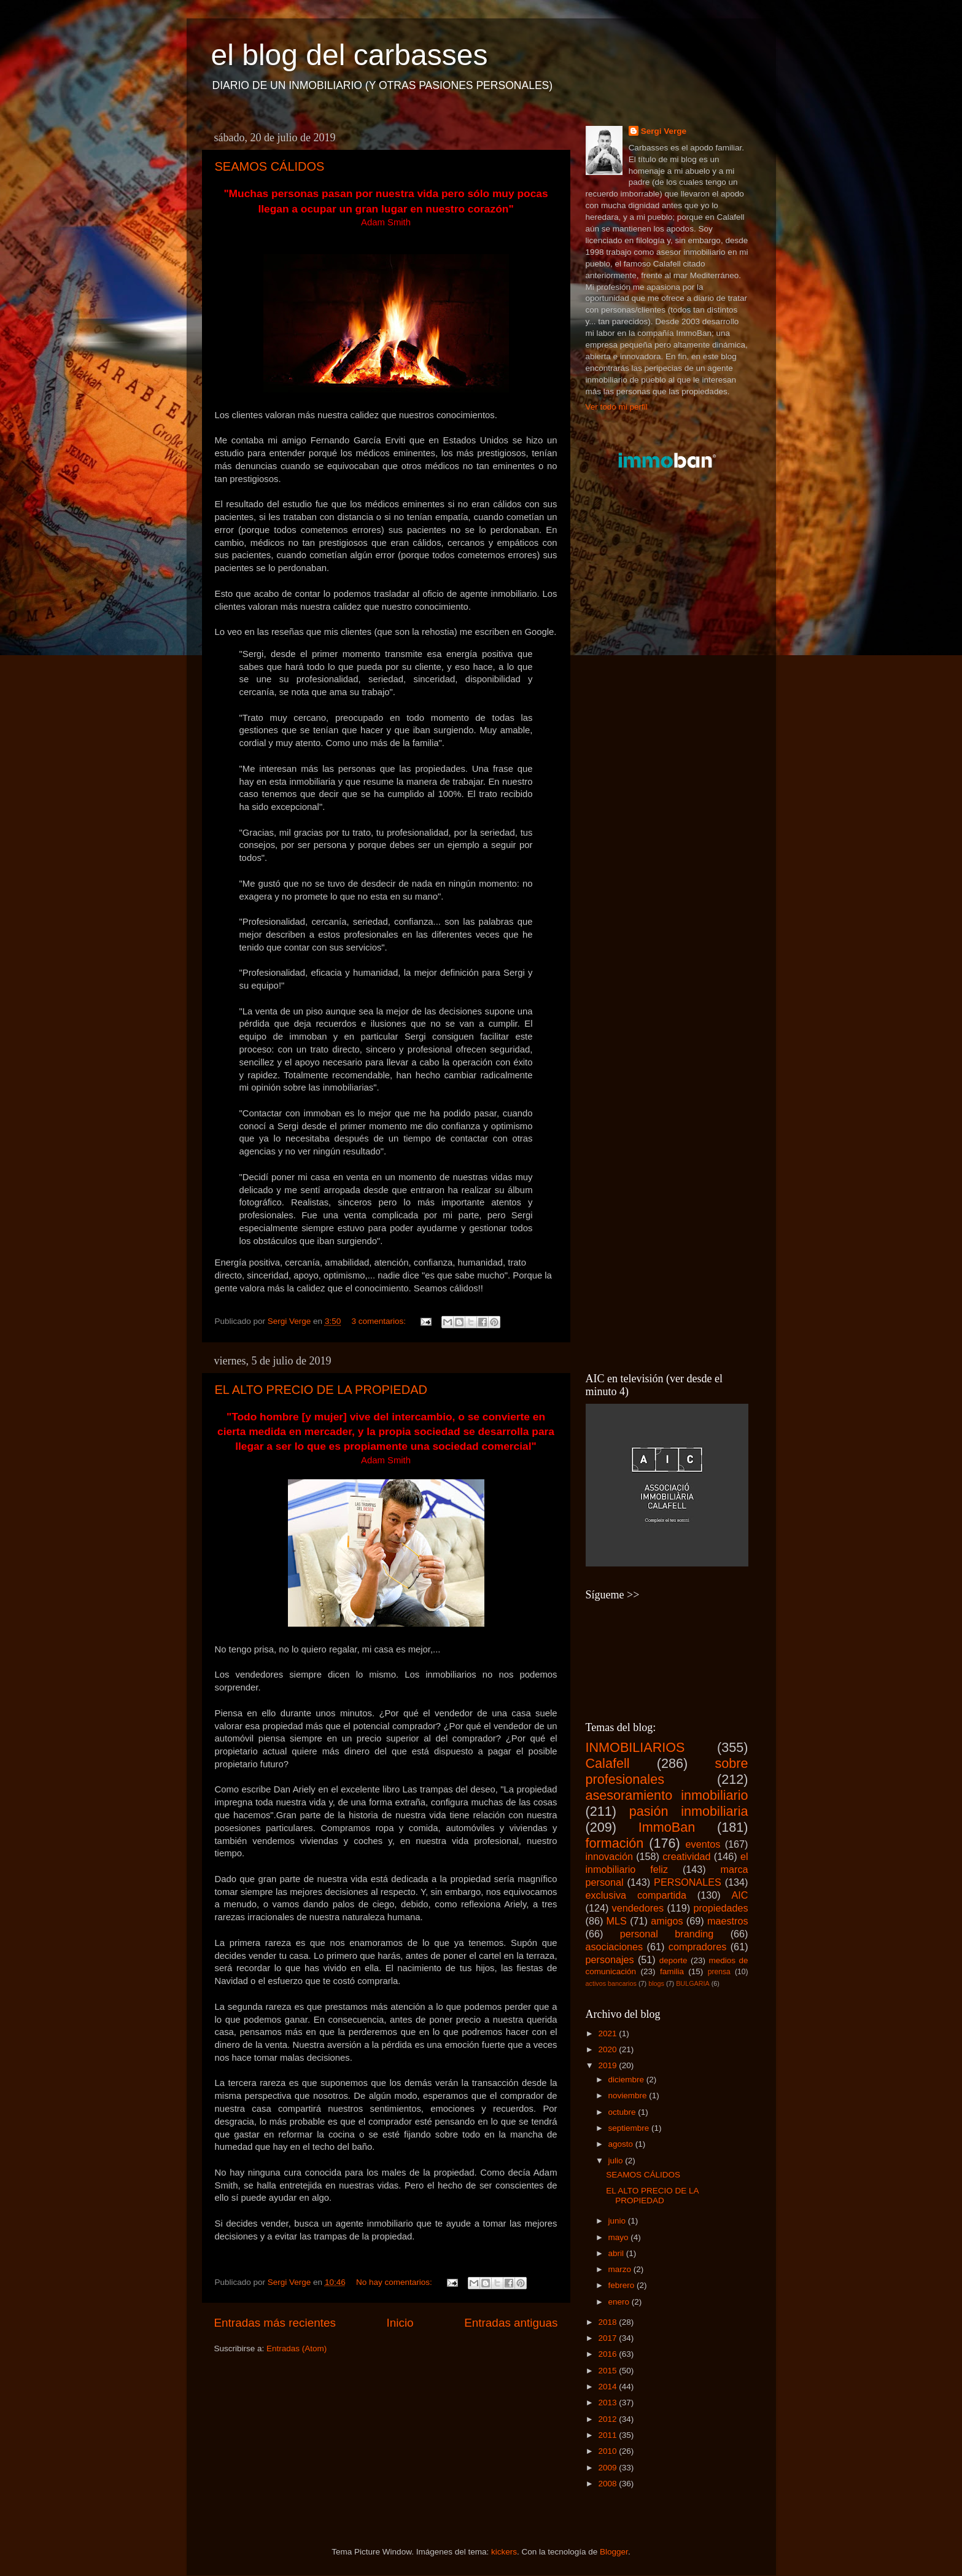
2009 (608, 2467)
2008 (608, 2483)
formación (615, 1843)
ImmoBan (666, 1827)
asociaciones (614, 1946)
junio (618, 2220)
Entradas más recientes (275, 2322)
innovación (609, 1856)
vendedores (638, 1907)
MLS (617, 1920)
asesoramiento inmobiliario (667, 1795)
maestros (727, 1920)
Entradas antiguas (510, 2322)
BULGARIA (693, 1983)
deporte (673, 1960)
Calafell (608, 1763)
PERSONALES (687, 1882)
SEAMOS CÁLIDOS (270, 166)
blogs (656, 1983)
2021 (608, 2033)
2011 (608, 2435)
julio (617, 2160)
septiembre (630, 2128)
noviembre (629, 2095)
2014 (608, 2386)
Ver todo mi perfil (617, 406)
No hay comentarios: (395, 2282)
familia (672, 1971)
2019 (608, 2065)
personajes (610, 1959)
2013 (608, 2402)
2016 (608, 2354)
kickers (504, 2551)
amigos (667, 1920)
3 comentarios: (379, 1321)
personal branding (667, 1933)
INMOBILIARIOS (635, 1747)
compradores (697, 1946)
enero (620, 2301)
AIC (740, 1895)
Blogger (614, 2551)
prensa (719, 1971)
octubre (623, 2112)
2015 (608, 2370)
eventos (703, 1844)
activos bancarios (611, 1983)
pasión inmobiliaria (688, 1811)
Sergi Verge (663, 131)
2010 (608, 2451)
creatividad (686, 1856)
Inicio (400, 2322)
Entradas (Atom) (296, 2348)
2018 (608, 2322)
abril (617, 2253)
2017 (608, 2338)
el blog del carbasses (349, 55)
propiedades (720, 1907)
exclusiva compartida (636, 1895)
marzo (621, 2269)
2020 (608, 2049)
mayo (619, 2237)
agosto (621, 2144)
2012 (608, 2419)
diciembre (627, 2079)
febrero (622, 2285)
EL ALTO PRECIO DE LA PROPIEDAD (321, 1389)
